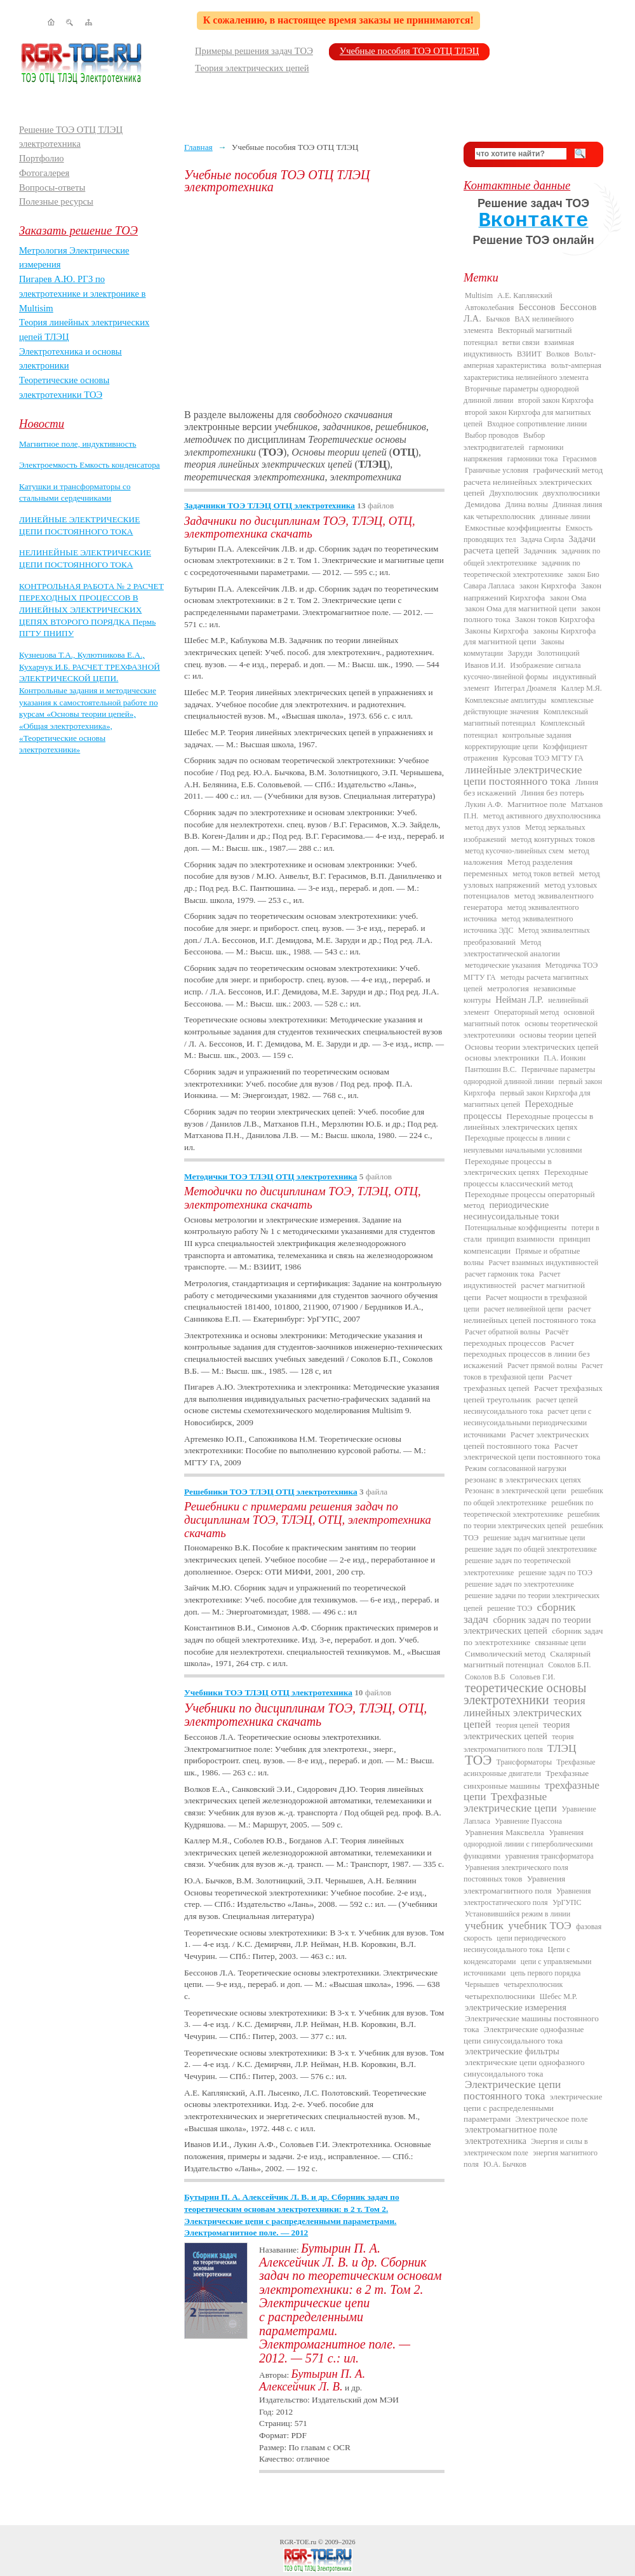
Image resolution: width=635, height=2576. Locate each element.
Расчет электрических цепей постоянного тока (526, 1440)
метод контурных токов (553, 839)
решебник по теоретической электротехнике (528, 1508)
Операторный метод (526, 1012)
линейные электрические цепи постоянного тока (523, 775)
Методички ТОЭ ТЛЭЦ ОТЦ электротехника (270, 1176)
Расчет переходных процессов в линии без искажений (527, 1354)
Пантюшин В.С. (491, 1069)
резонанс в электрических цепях (523, 1479)
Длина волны (526, 504)
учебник (484, 1926)
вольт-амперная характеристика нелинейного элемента (532, 371)
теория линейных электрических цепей (524, 1712)
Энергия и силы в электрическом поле (526, 2147)
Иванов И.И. (485, 665)
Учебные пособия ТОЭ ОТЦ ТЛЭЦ (409, 51)
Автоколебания (489, 307)
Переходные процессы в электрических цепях (508, 1166)
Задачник (540, 550)
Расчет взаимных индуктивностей (543, 1262)
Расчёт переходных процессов (516, 1337)
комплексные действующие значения (529, 706)
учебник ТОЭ (540, 1926)
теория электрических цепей (517, 1730)
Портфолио (41, 158)
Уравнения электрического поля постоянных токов (516, 1873)
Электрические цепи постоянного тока (512, 2090)
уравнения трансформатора (549, 1856)
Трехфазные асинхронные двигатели (530, 1768)
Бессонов (537, 307)
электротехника (495, 2141)
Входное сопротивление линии (537, 423)
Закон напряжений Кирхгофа (532, 591)
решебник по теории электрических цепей (531, 1520)
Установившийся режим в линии (517, 1913)
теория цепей (517, 1725)
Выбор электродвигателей (504, 441)
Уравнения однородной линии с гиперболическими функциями (528, 1844)
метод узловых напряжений (532, 879)
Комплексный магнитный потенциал (526, 717)
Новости (41, 423)
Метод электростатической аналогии (512, 948)
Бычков (498, 319)
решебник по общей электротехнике (533, 1496)
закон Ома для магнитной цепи (521, 608)
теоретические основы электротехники (525, 1694)
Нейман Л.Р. (519, 999)
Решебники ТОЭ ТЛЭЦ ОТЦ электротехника (271, 1491)
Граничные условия (496, 470)
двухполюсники (571, 493)
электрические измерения (515, 2007)
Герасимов (580, 458)
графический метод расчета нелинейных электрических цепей (533, 481)
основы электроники (502, 1057)
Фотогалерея (44, 173)
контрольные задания (537, 735)
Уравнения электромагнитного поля (514, 1884)
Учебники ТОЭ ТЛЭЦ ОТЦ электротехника (268, 1692)
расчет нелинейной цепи (523, 1309)
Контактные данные (517, 185)
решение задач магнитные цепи (534, 1537)
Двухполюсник (514, 493)
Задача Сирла (542, 539)
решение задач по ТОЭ (555, 1572)
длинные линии (565, 516)
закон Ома (568, 597)
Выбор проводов (492, 435)
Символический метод (505, 1653)
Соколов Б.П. (569, 1664)
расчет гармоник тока (499, 1274)
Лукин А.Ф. (484, 804)
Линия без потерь (552, 792)
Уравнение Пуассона (528, 1821)
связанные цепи (560, 1642)
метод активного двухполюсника (542, 815)
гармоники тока (532, 458)
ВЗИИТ (529, 353)
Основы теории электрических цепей (531, 1047)
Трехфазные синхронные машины (526, 1779)
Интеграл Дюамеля (525, 688)
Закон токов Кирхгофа (555, 619)
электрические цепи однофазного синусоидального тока (524, 2067)
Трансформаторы (524, 1762)
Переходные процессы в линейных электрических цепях (528, 1121)
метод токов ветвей (543, 873)
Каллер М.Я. (581, 688)
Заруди (520, 653)
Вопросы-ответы (52, 187)
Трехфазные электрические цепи (510, 1802)
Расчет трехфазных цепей (518, 1382)
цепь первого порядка (546, 1973)
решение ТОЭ (509, 1608)
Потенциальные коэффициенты (515, 1227)
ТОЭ (478, 1760)
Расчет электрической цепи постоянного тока (532, 1451)
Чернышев (482, 1984)
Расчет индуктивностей (512, 1280)
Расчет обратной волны (502, 1331)
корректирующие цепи (501, 746)
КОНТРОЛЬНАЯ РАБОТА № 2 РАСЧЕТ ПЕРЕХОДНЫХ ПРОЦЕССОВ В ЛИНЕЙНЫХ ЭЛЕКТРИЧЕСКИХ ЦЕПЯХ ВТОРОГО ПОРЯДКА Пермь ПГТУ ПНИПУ (91, 610)
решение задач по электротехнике (519, 1584)
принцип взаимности (520, 1239)
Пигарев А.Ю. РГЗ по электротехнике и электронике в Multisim (82, 293)
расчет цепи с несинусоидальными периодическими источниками (527, 1423)
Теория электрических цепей (252, 68)
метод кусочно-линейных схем (514, 850)
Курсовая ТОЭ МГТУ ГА (543, 758)
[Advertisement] (314, 301)
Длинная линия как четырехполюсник (533, 510)
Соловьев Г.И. (532, 1676)
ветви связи (521, 342)
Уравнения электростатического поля (527, 1897)
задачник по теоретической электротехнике (522, 569)
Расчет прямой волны (542, 1365)
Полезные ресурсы (56, 201)
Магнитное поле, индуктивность (78, 444)
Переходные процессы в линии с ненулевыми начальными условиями (523, 1144)
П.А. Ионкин (564, 1058)
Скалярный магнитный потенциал (527, 1659)
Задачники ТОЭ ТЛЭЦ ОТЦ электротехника (269, 505)
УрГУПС (567, 1902)
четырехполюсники (500, 1996)
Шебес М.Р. (558, 1996)
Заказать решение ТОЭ (78, 230)
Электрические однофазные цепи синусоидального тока (524, 2034)
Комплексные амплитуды (505, 700)
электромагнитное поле (511, 2129)
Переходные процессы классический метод (526, 1177)
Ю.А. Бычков (504, 2164)
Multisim (479, 295)
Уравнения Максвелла (504, 1832)
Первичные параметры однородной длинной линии (529, 1075)
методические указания (502, 965)
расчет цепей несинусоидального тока (521, 1405)
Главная (198, 147)
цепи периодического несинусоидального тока (515, 1944)
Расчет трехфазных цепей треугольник (533, 1393)
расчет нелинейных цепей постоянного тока (530, 1314)
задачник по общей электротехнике (532, 556)
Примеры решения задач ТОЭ (254, 51)
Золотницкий (558, 653)
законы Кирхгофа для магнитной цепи (530, 636)
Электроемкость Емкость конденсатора (89, 465)
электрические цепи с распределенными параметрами (533, 2108)
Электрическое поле (551, 2119)
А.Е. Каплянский (524, 295)
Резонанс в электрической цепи (515, 1490)
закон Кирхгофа (548, 585)
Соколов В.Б (485, 1676)
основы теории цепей (557, 1035)
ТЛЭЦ (561, 1748)
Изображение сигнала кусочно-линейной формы (522, 671)
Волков (558, 353)
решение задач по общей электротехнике (531, 1549)
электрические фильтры (512, 2051)
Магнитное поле (536, 804)
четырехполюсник (533, 1984)
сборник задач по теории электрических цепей (527, 1625)
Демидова (482, 504)
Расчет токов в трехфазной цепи (533, 1371)
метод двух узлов (493, 827)
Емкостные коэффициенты (513, 527)
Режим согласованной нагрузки (515, 1468)
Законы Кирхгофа (496, 630)
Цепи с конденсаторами (517, 1955)
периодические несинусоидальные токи (511, 1210)
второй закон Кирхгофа (556, 400)
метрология (508, 988)
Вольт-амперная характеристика (530, 359)
